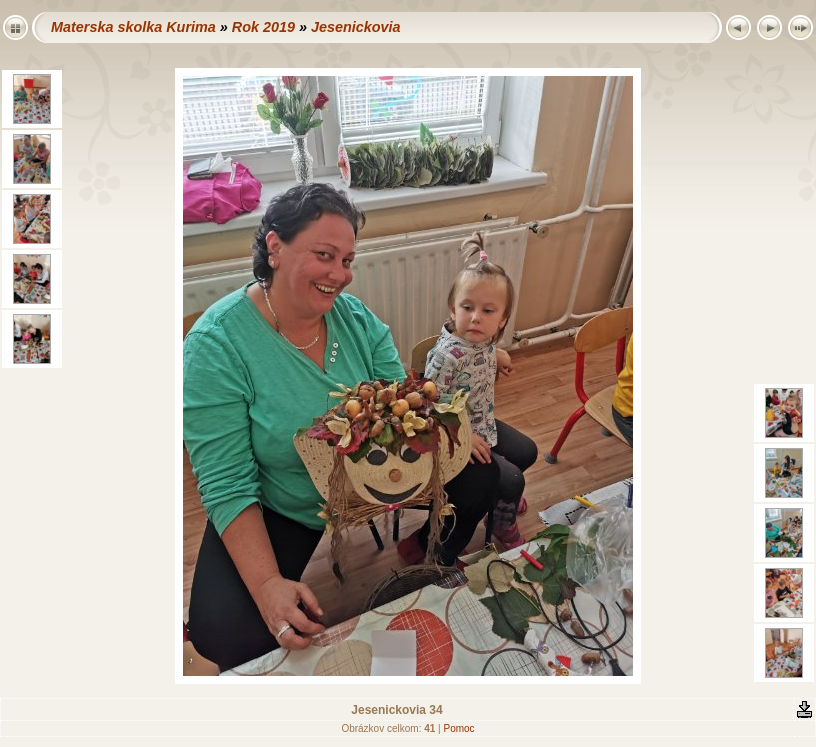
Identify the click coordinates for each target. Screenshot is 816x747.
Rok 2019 (263, 27)
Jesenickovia (356, 27)
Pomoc (458, 728)
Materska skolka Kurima (133, 27)
